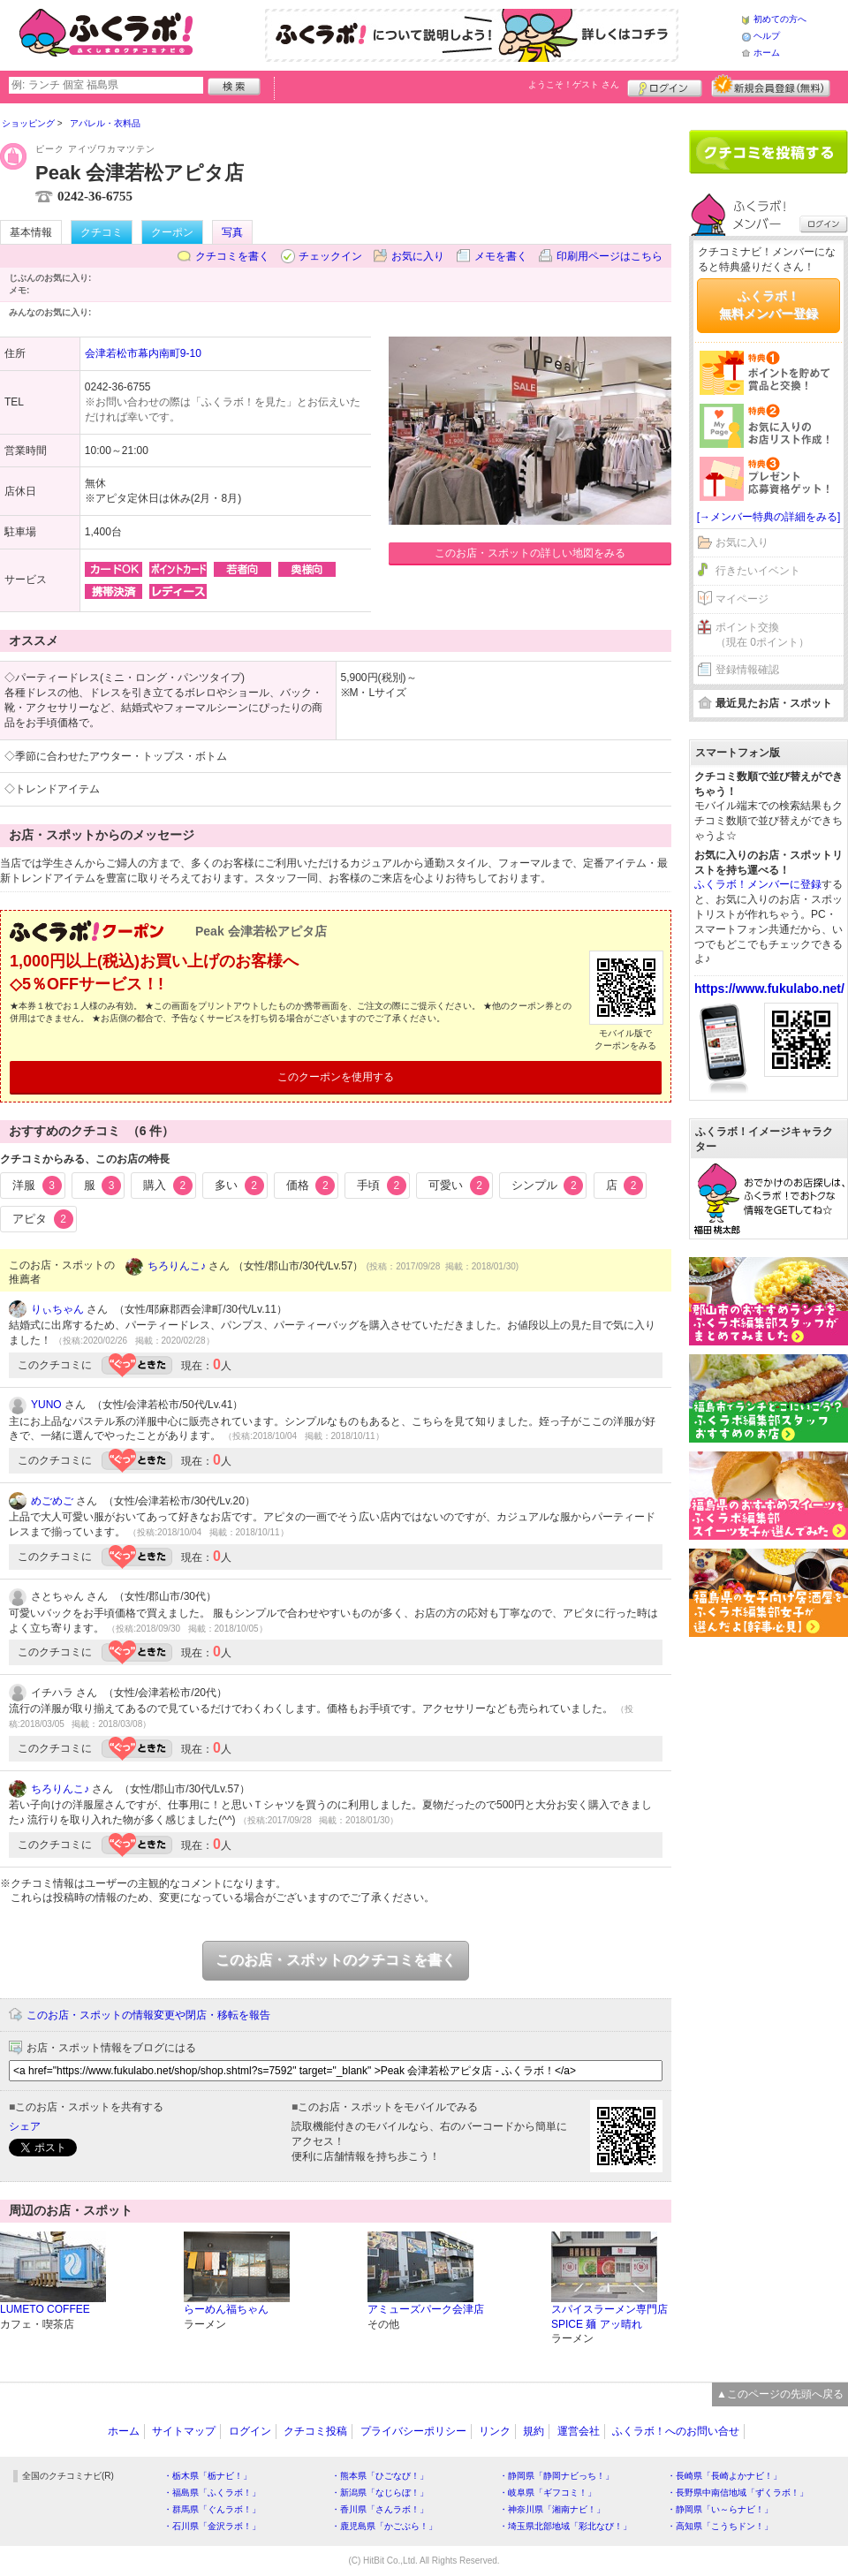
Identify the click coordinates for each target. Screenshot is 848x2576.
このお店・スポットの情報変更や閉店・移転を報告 (148, 2015)
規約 (533, 2431)
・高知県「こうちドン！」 (720, 2526)
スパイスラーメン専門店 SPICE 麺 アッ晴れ (609, 2316)
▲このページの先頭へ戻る (780, 2394)
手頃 (381, 1185)
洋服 (37, 1185)
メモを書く (500, 256)
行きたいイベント (758, 570)
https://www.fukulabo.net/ (769, 988)
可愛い (458, 1185)
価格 (311, 1185)
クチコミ (101, 232)
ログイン (664, 85)
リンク (495, 2431)
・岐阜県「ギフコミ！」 (547, 2492)
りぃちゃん (57, 1309)
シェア (25, 2126)
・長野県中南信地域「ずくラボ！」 (737, 2492)
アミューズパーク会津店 (425, 2309)
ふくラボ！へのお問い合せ (675, 2431)
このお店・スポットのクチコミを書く (336, 1959)
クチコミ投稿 (315, 2431)
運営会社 (578, 2431)
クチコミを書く (232, 256)
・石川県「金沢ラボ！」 (212, 2526)
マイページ (742, 599)
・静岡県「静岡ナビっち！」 (556, 2476)
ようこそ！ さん (573, 84)
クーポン (172, 232)
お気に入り (417, 256)
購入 (168, 1185)
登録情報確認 (747, 669)
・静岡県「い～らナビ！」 (720, 2509)
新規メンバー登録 (770, 85)
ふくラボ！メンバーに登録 (758, 884)
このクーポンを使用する (335, 1077)
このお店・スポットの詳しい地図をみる (530, 553)
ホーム (766, 52)
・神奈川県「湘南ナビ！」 (552, 2509)
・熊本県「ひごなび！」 (379, 2476)
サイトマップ (184, 2431)
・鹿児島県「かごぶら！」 (384, 2526)
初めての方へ (779, 19)
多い (239, 1185)
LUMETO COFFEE (45, 2309)
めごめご (52, 1501)
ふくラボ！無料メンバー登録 (768, 305)
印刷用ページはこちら (609, 256)
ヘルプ (766, 36)
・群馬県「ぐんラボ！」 (212, 2509)
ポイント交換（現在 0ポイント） (762, 634)
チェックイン (330, 256)
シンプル (547, 1185)
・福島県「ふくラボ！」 (212, 2492)
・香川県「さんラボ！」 (379, 2509)
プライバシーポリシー (413, 2431)
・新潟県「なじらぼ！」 (379, 2492)
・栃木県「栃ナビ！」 (207, 2476)
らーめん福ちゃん (226, 2309)
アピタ (42, 1219)
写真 (232, 232)
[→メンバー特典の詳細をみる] (769, 517)
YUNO (46, 1404)
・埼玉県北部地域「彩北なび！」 (565, 2526)
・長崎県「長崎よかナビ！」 (724, 2476)
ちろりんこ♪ (177, 1266)
